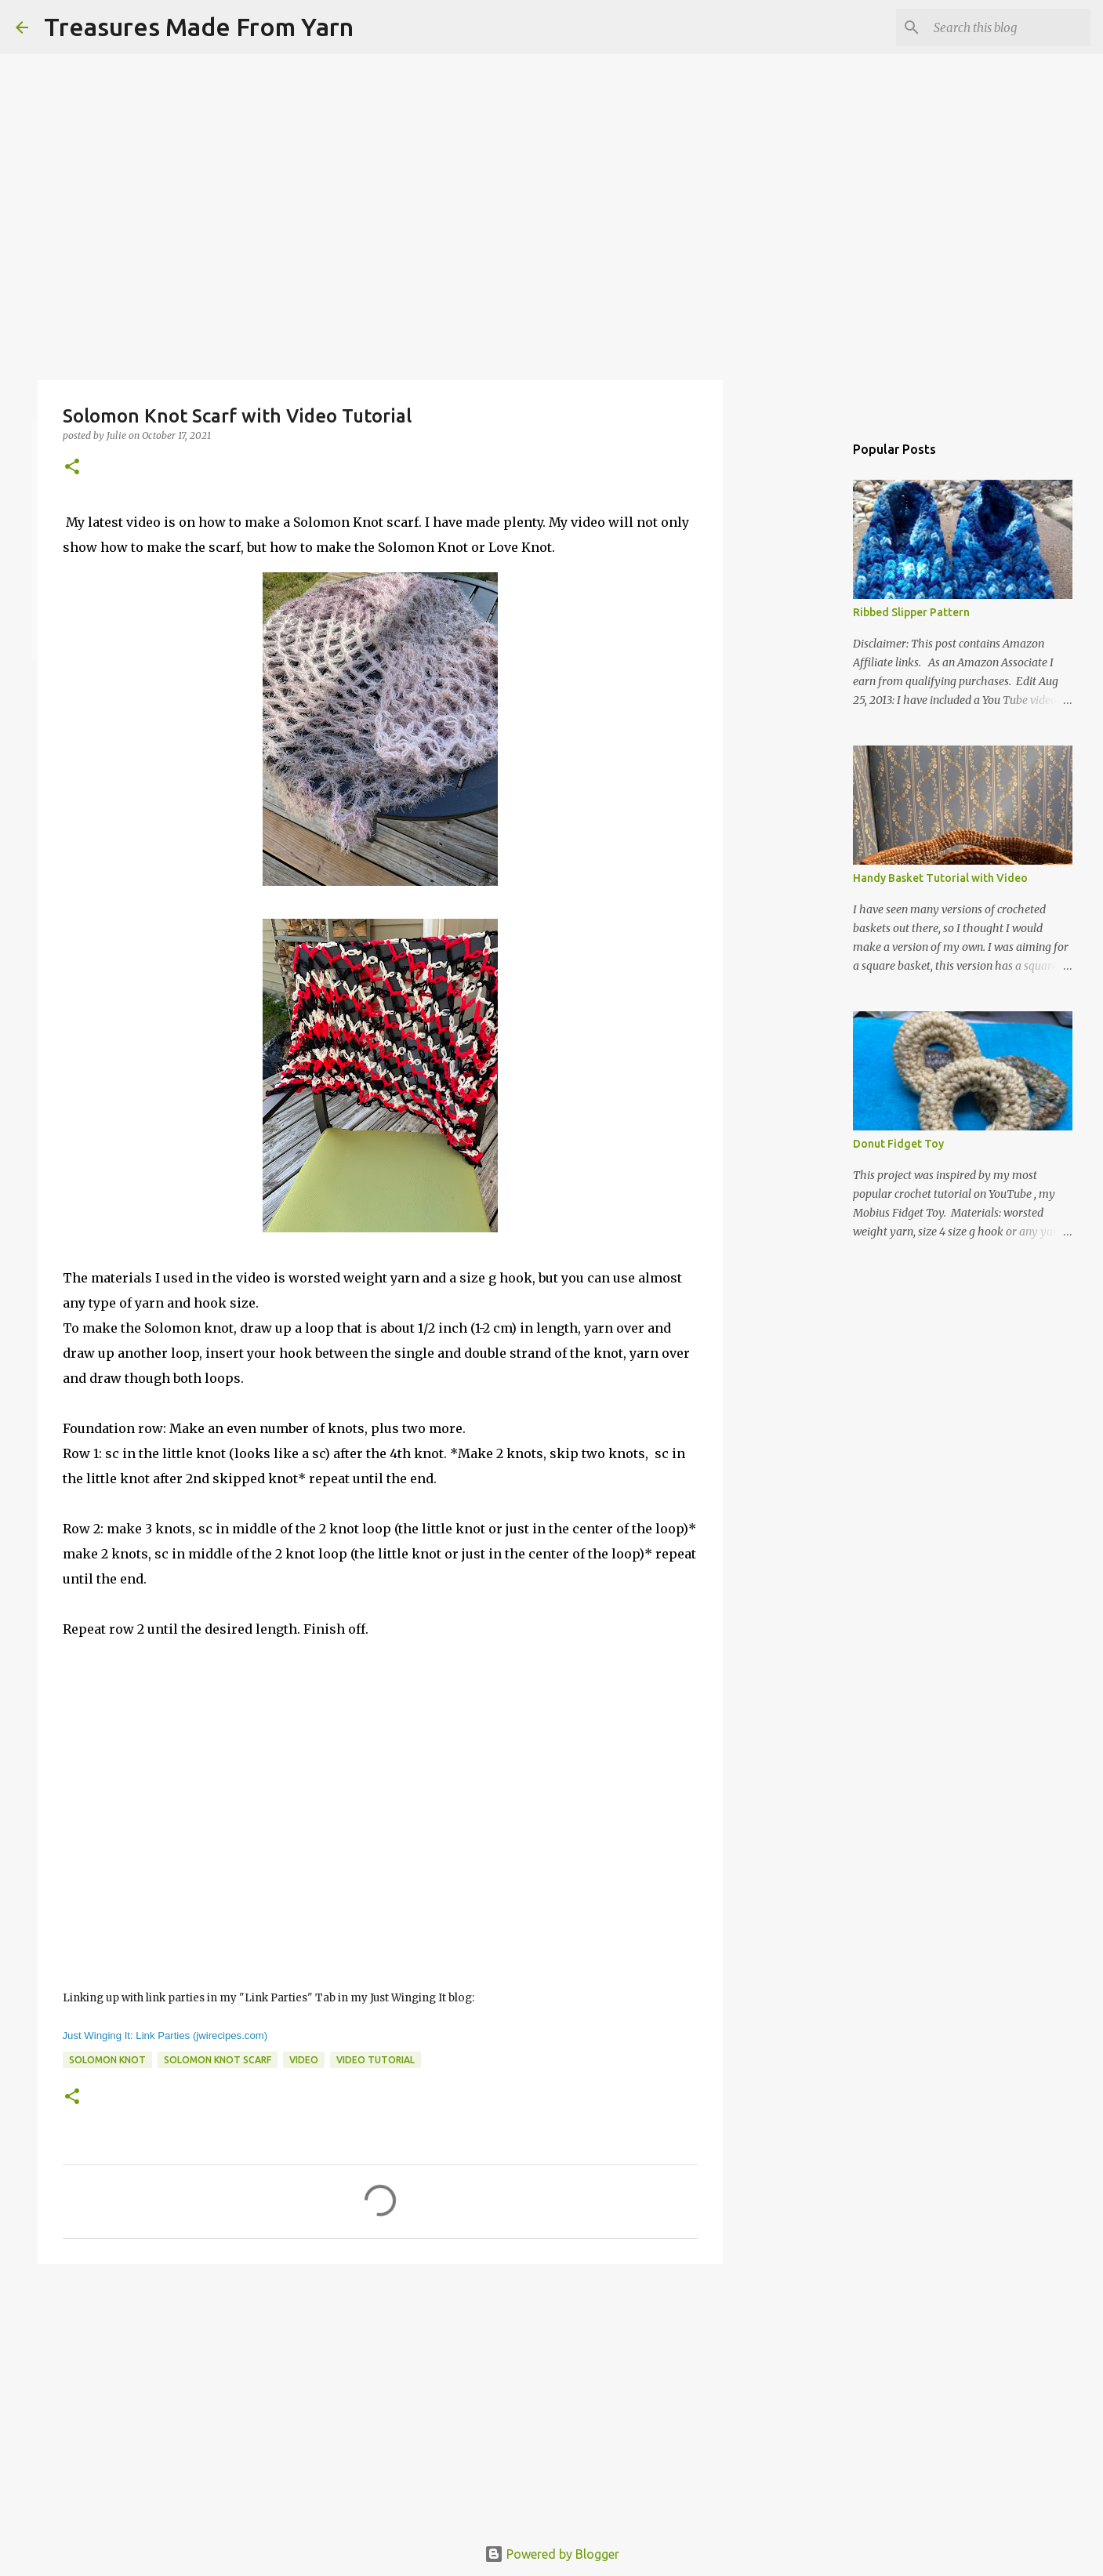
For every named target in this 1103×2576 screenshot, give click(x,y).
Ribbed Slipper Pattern (911, 612)
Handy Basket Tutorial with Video (940, 878)
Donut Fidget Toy (898, 1143)
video (303, 2060)
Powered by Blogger (551, 2554)
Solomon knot (107, 2060)
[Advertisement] (380, 2397)
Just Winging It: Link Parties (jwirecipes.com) (165, 2035)
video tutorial (375, 2060)
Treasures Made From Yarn (199, 27)
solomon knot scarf (217, 2060)
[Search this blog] (1008, 27)
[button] (72, 467)
